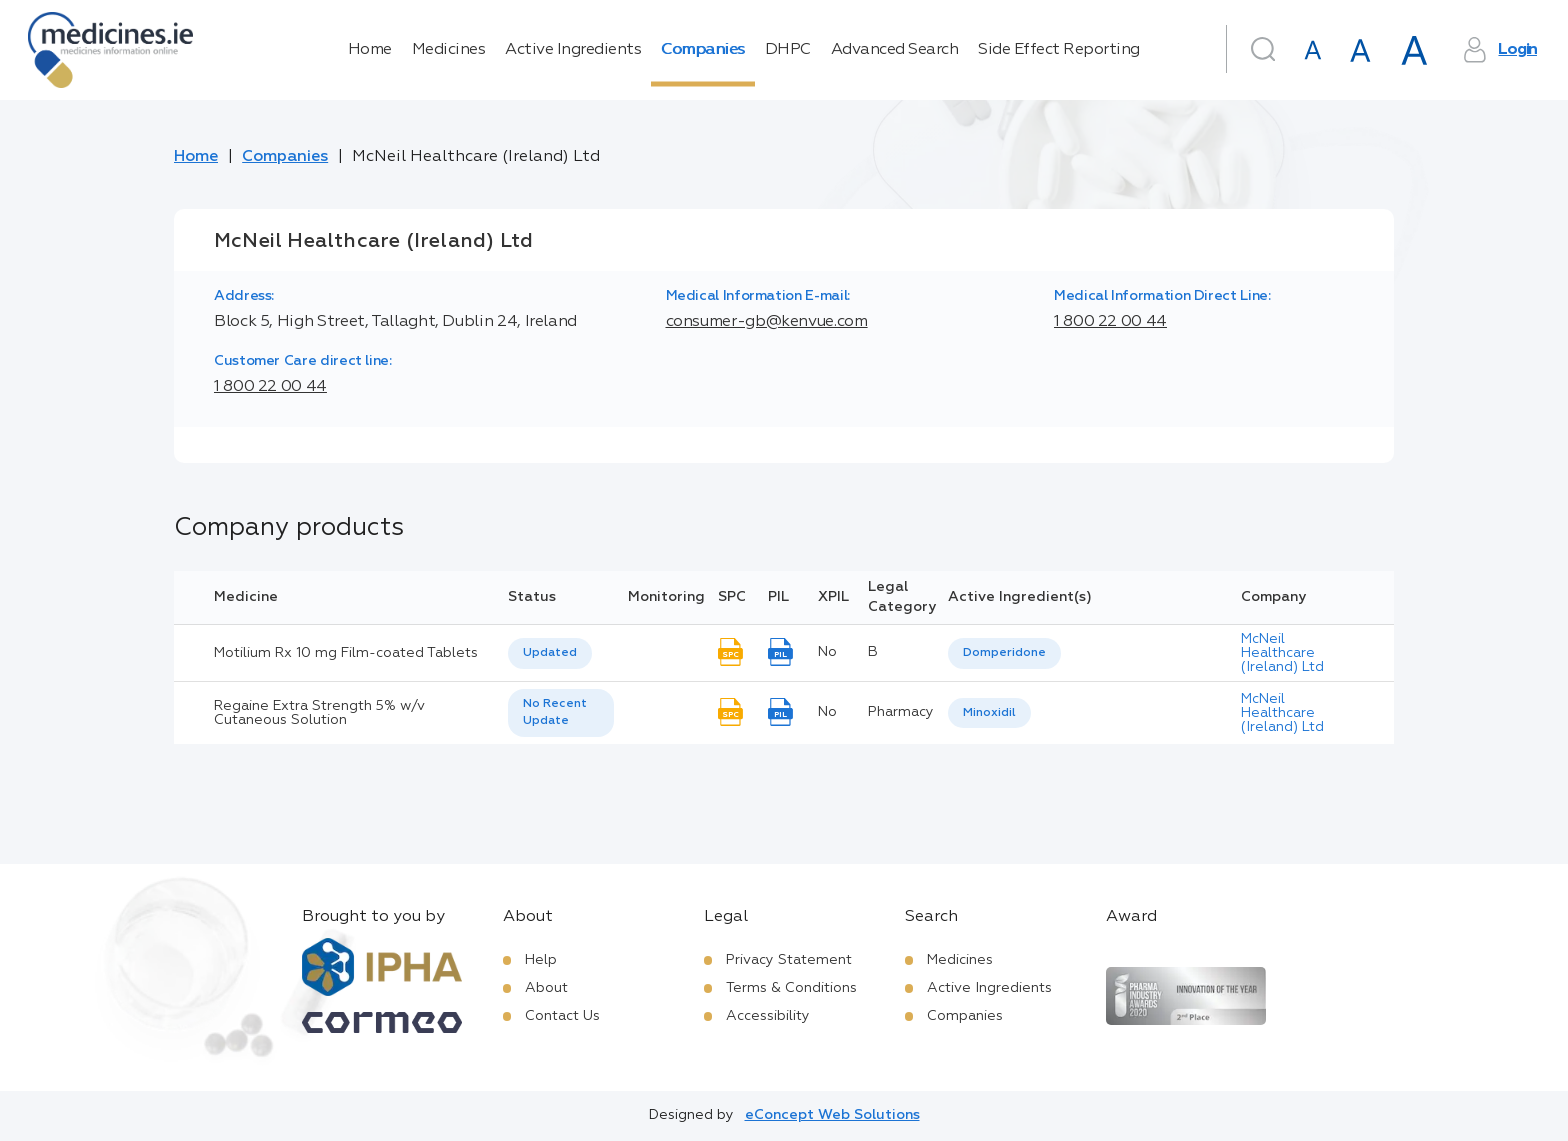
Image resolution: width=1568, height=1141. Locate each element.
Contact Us (562, 1016)
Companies (703, 50)
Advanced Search (895, 50)
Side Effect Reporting (1059, 50)
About (546, 988)
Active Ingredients (573, 50)
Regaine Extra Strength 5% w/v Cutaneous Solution (319, 713)
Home (370, 50)
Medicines (449, 50)
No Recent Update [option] (555, 712)
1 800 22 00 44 (1110, 322)
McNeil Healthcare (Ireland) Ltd (1282, 653)
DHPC (788, 50)
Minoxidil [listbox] (989, 713)
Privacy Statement (789, 960)
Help (541, 960)
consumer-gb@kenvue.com (767, 322)
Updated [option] (550, 653)
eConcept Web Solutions (832, 1115)
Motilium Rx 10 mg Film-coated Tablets (346, 653)
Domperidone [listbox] (1004, 653)
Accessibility (768, 1016)
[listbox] (550, 653)
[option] (1004, 653)
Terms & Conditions (791, 988)
